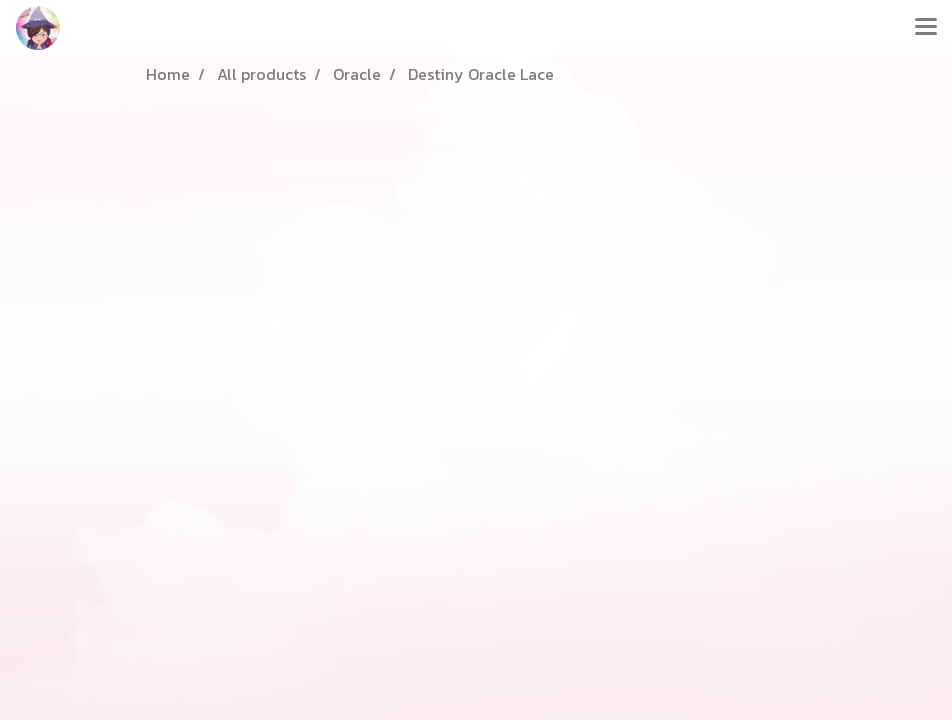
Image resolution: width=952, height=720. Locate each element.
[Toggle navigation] (926, 28)
